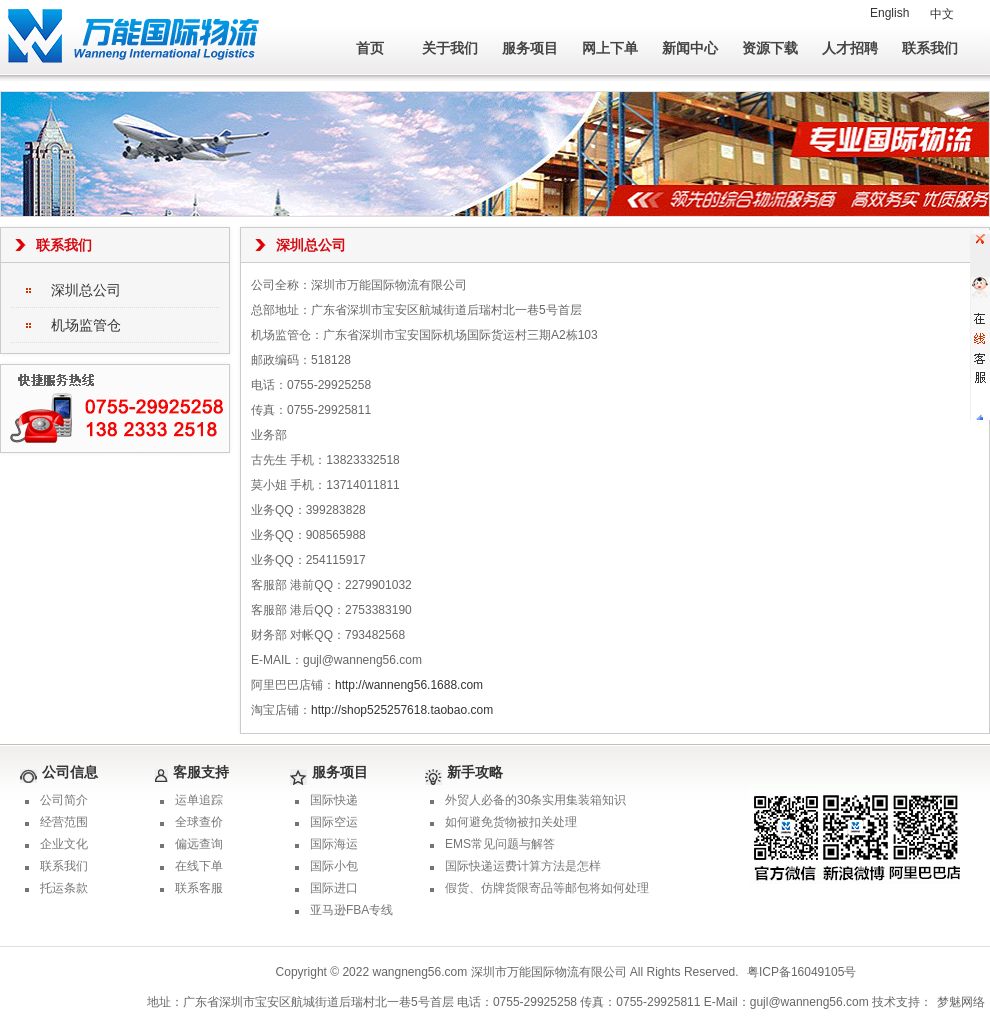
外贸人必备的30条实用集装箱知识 (535, 800)
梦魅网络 (961, 1002)
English (889, 13)
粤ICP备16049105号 (801, 972)
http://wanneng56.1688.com (409, 685)
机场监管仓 (86, 325)
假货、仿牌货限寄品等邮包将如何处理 (547, 888)
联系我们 (930, 48)
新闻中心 (690, 48)
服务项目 (530, 48)
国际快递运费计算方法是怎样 (523, 866)
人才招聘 (850, 48)
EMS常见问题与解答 (500, 844)
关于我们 (450, 48)
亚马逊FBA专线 (351, 910)
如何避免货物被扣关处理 (511, 822)
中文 (942, 14)
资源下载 (770, 48)
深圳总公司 (86, 290)
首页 (370, 48)
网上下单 (610, 48)
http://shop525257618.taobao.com (402, 710)
